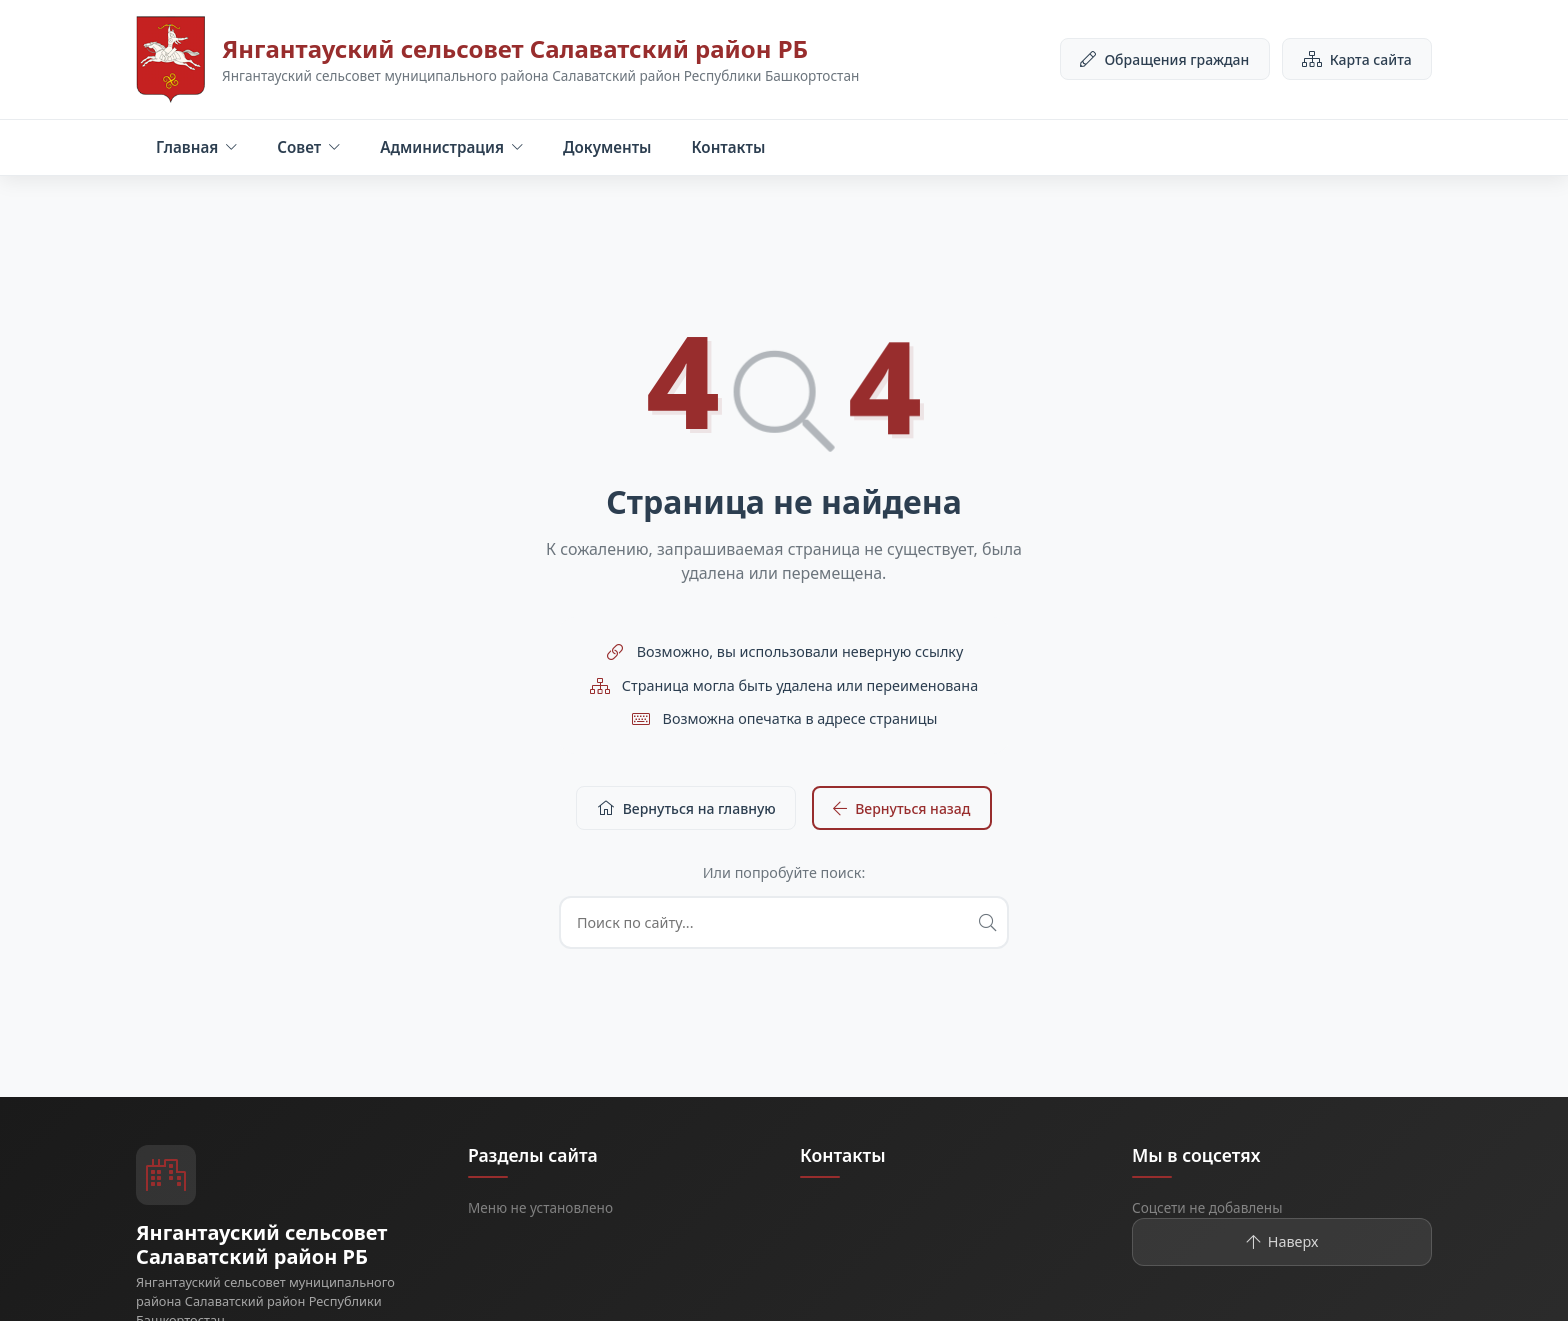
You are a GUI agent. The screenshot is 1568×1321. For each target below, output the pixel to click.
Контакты (729, 147)
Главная (196, 147)
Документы (607, 147)
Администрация (451, 147)
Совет (308, 147)
